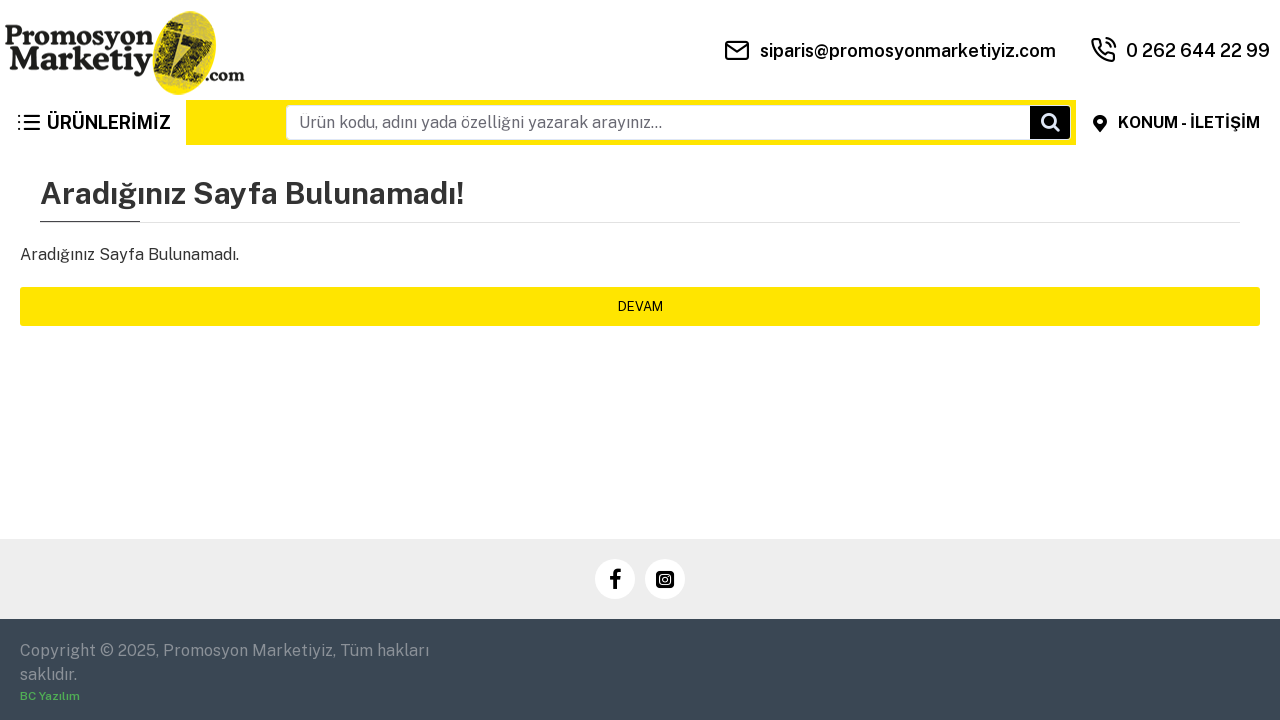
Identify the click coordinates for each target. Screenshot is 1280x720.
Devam (640, 306)
